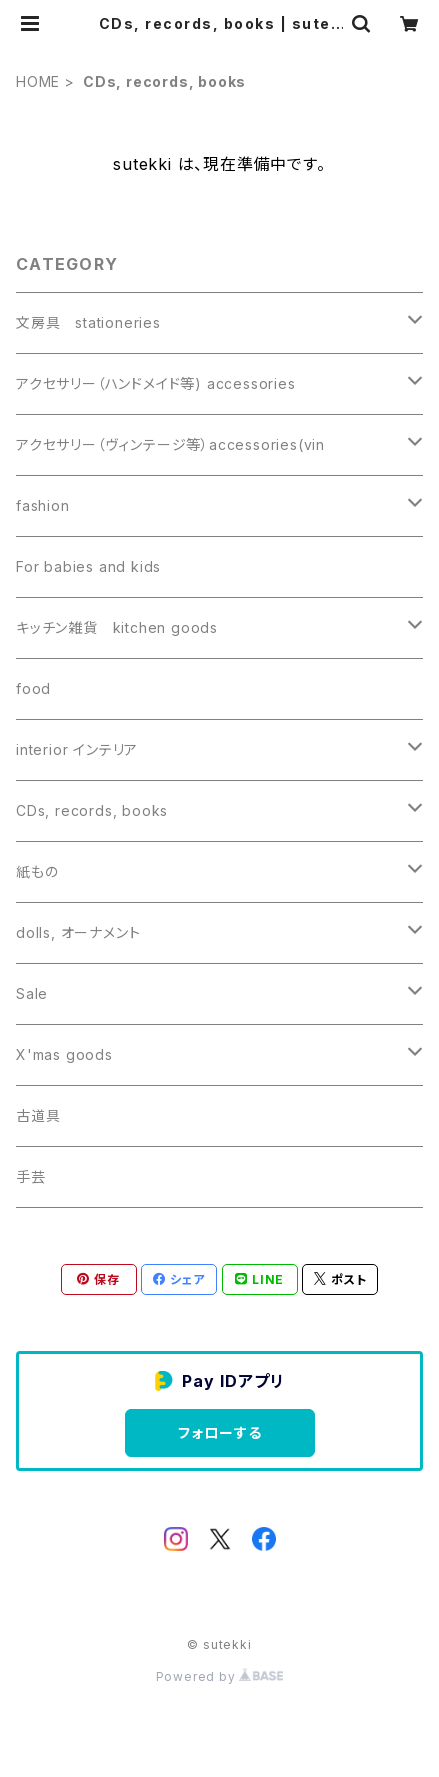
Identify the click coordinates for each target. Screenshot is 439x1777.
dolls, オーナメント (78, 932)
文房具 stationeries (88, 322)
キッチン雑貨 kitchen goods (117, 627)
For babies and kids (88, 566)
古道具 (38, 1115)
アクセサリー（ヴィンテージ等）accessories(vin (170, 444)
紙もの (37, 871)
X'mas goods (64, 1054)
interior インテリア (77, 749)
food (33, 688)
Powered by (220, 1676)
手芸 (31, 1176)
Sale (32, 993)
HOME (38, 81)
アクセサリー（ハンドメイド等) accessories (156, 383)
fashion (43, 505)
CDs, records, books (92, 810)
